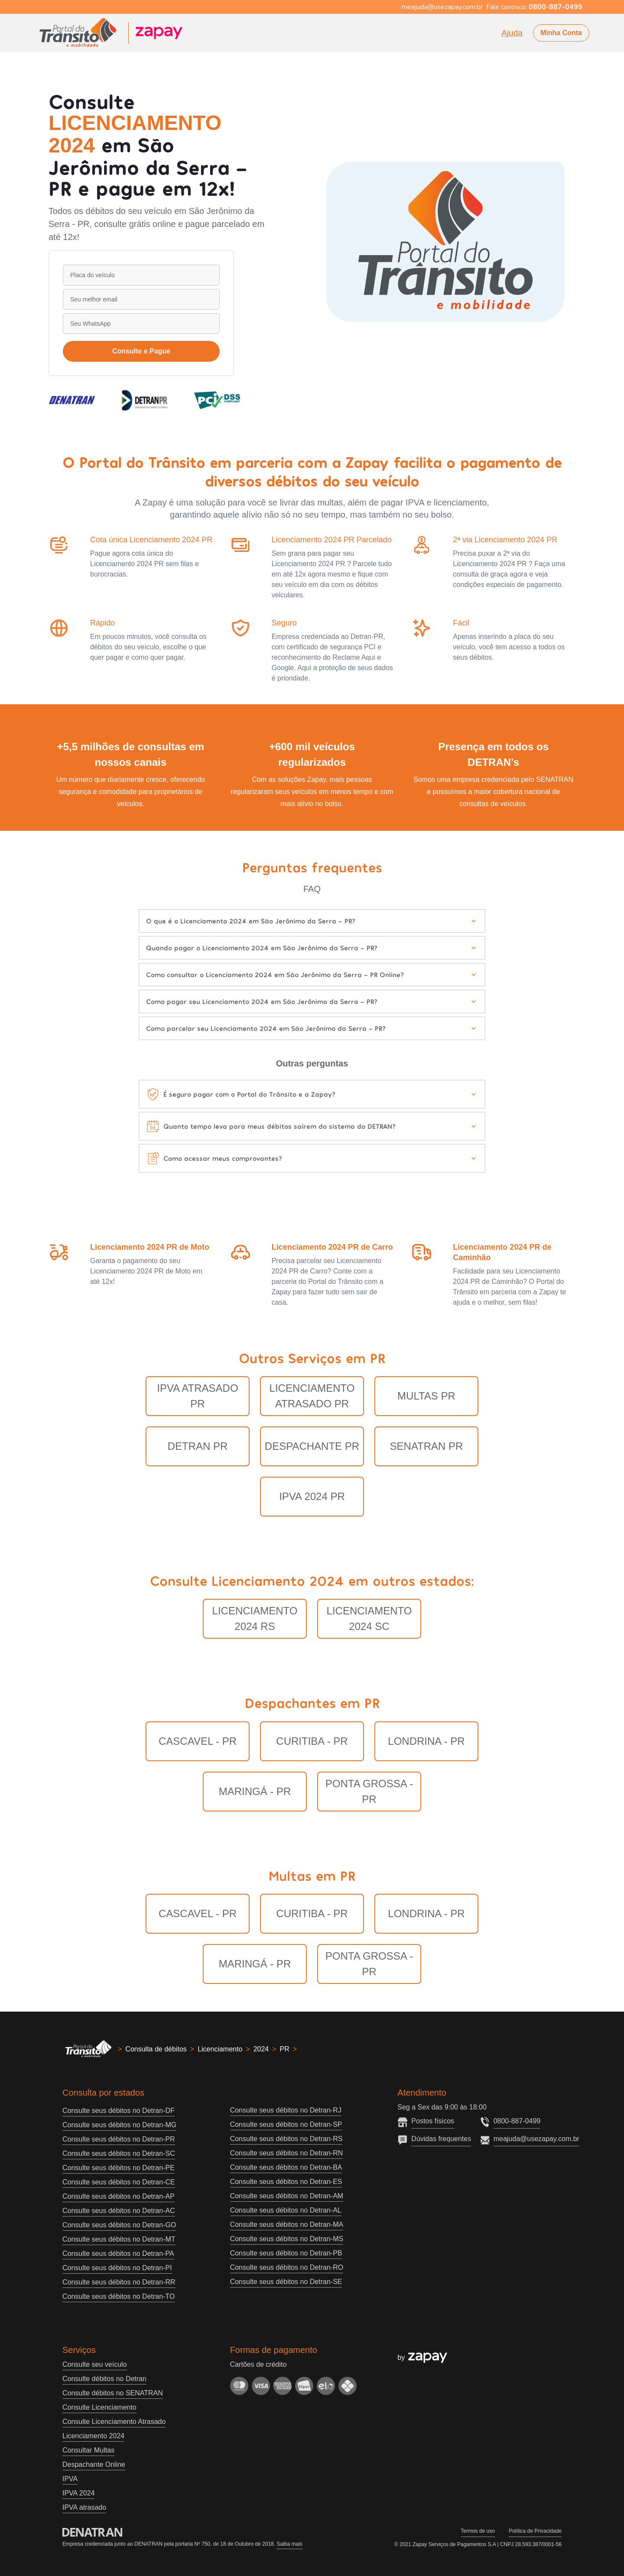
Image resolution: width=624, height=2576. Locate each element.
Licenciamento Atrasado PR (312, 1396)
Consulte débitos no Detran (104, 2378)
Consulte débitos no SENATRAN (112, 2393)
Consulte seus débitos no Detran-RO (286, 2267)
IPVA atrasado (84, 2507)
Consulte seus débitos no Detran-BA (286, 2167)
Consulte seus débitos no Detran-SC (118, 2153)
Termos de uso (478, 2531)
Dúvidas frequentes (441, 2138)
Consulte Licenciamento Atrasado (114, 2421)
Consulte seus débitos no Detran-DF (118, 2110)
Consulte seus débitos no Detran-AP (118, 2196)
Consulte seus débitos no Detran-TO (118, 2296)
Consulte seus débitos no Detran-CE (118, 2182)
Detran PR (198, 1446)
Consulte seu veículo (94, 2364)
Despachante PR (312, 1446)
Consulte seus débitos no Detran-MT (119, 2239)
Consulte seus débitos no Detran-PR (118, 2139)
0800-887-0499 (517, 2121)
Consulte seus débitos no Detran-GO (119, 2225)
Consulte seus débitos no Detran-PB (286, 2253)
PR (284, 2049)
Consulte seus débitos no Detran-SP (286, 2124)
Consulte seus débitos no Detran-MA (286, 2224)
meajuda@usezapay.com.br (536, 2138)
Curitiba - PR (312, 1741)
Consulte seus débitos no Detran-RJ (285, 2110)
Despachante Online (93, 2464)
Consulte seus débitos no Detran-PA (118, 2253)
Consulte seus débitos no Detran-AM (286, 2196)
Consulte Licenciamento (99, 2407)
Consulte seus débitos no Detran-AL (285, 2210)
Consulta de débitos (155, 2049)
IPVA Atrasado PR (197, 1396)
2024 (261, 2049)
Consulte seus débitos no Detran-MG (119, 2125)
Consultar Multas (88, 2450)
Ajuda (512, 32)
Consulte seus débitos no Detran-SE (286, 2281)
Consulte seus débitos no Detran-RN (286, 2153)
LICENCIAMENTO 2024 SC (369, 1618)
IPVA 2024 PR (312, 1496)
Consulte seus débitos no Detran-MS (286, 2238)
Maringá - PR (255, 1791)
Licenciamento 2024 (93, 2436)
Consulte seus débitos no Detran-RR (119, 2282)
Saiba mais (289, 2544)
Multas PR (426, 1396)
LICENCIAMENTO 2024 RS (255, 1618)
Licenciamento (220, 2049)
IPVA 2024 (78, 2493)
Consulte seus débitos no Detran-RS (286, 2138)
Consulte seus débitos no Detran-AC (118, 2210)
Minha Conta (561, 32)
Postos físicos (432, 2121)
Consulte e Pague (141, 351)
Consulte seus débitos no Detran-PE (118, 2167)
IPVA (70, 2478)
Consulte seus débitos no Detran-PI (117, 2267)
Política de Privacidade (535, 2531)
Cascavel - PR (198, 1741)
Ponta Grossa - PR (369, 1791)
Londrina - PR (426, 1741)
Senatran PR (426, 1446)
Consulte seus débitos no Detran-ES (286, 2181)
